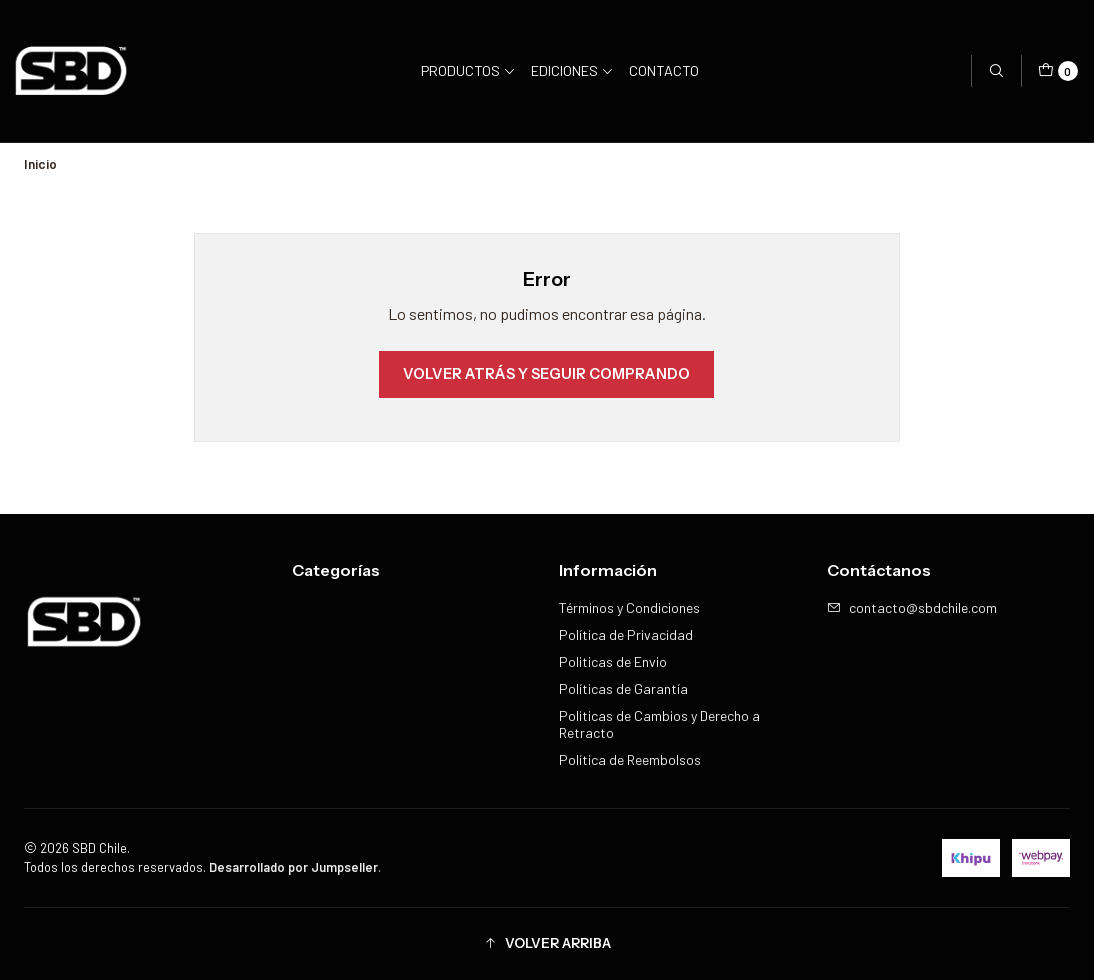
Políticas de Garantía (623, 688)
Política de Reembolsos (630, 759)
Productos (468, 70)
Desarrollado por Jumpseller (293, 867)
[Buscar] (996, 71)
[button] (547, 944)
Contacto (664, 70)
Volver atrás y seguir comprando (546, 374)
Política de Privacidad (626, 634)
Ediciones (572, 70)
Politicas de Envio (613, 661)
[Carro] (1058, 71)
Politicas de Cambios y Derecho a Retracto (659, 724)
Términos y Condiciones (629, 607)
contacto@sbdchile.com (912, 607)
